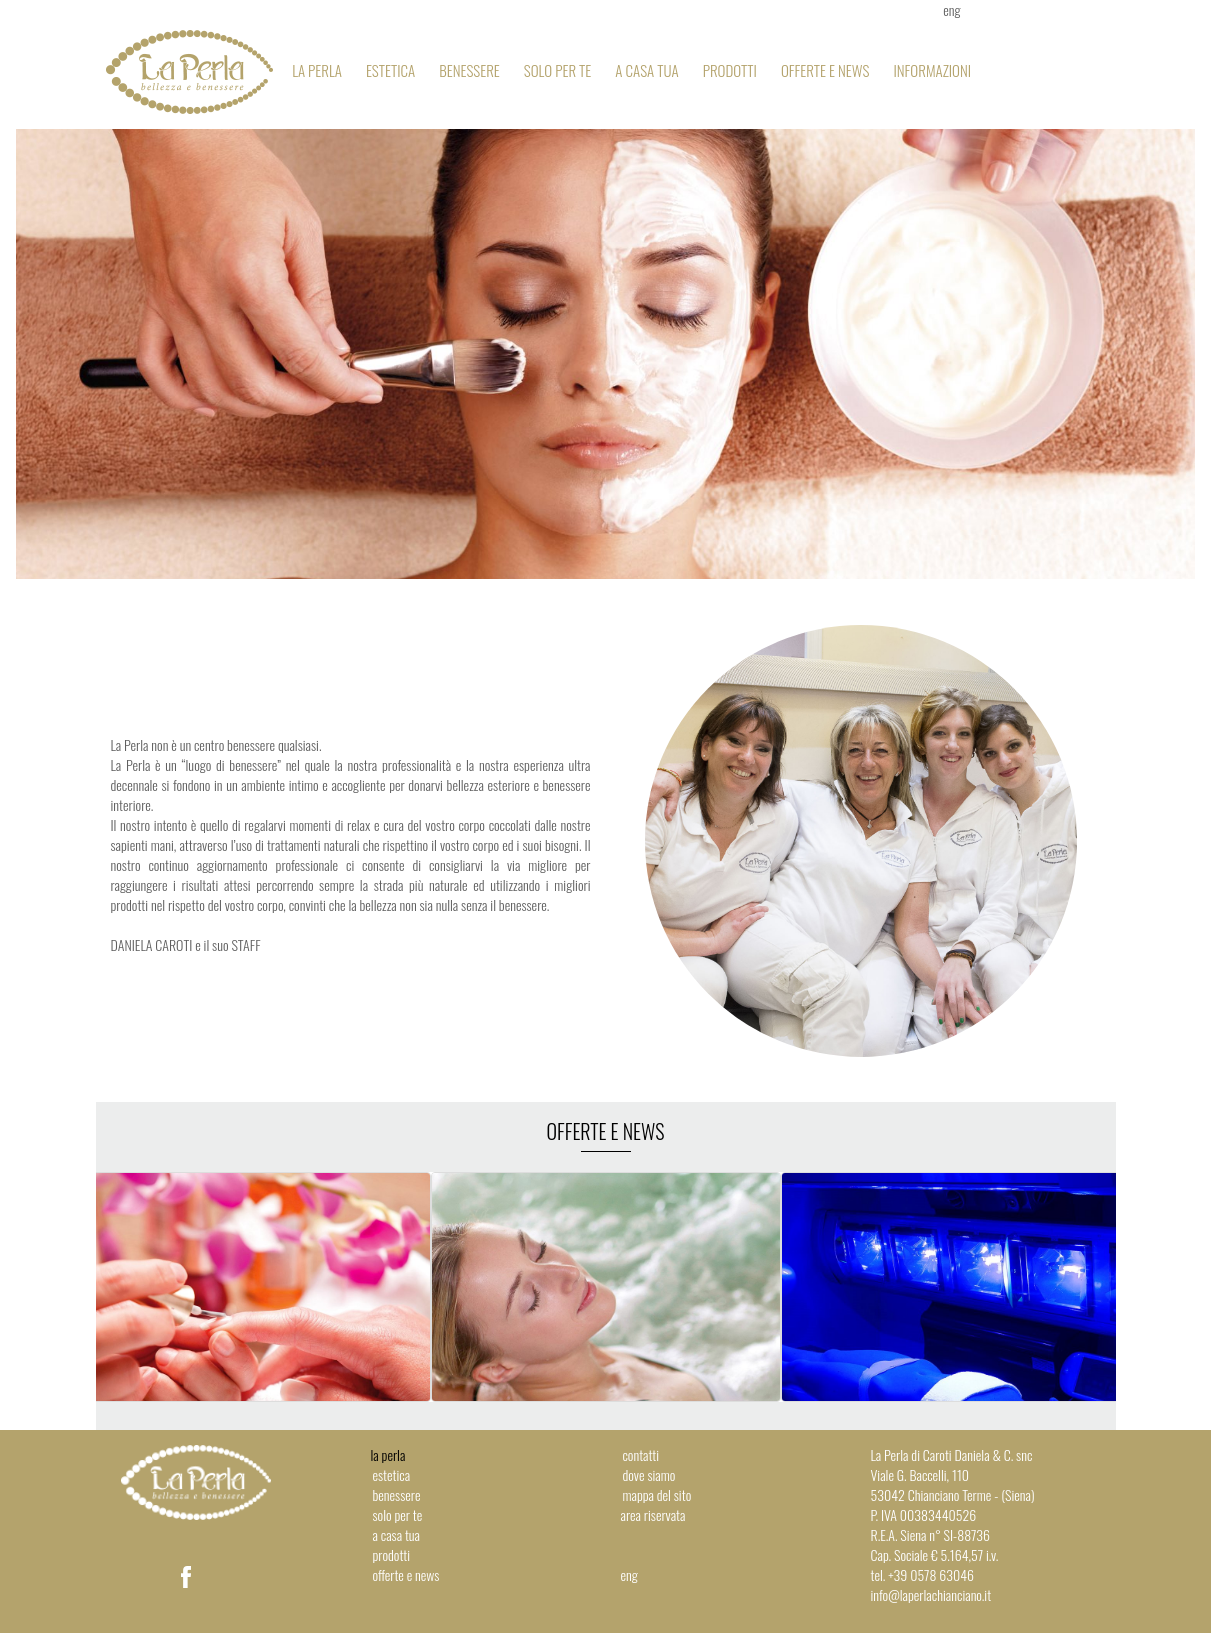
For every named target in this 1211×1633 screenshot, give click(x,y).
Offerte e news (825, 70)
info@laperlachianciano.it (931, 1594)
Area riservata (653, 1514)
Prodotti (730, 70)
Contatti (641, 1454)
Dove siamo (649, 1474)
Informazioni (932, 70)
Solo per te (558, 70)
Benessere (469, 70)
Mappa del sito (657, 1494)
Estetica (390, 70)
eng (629, 1574)
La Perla (317, 70)
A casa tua (646, 70)
